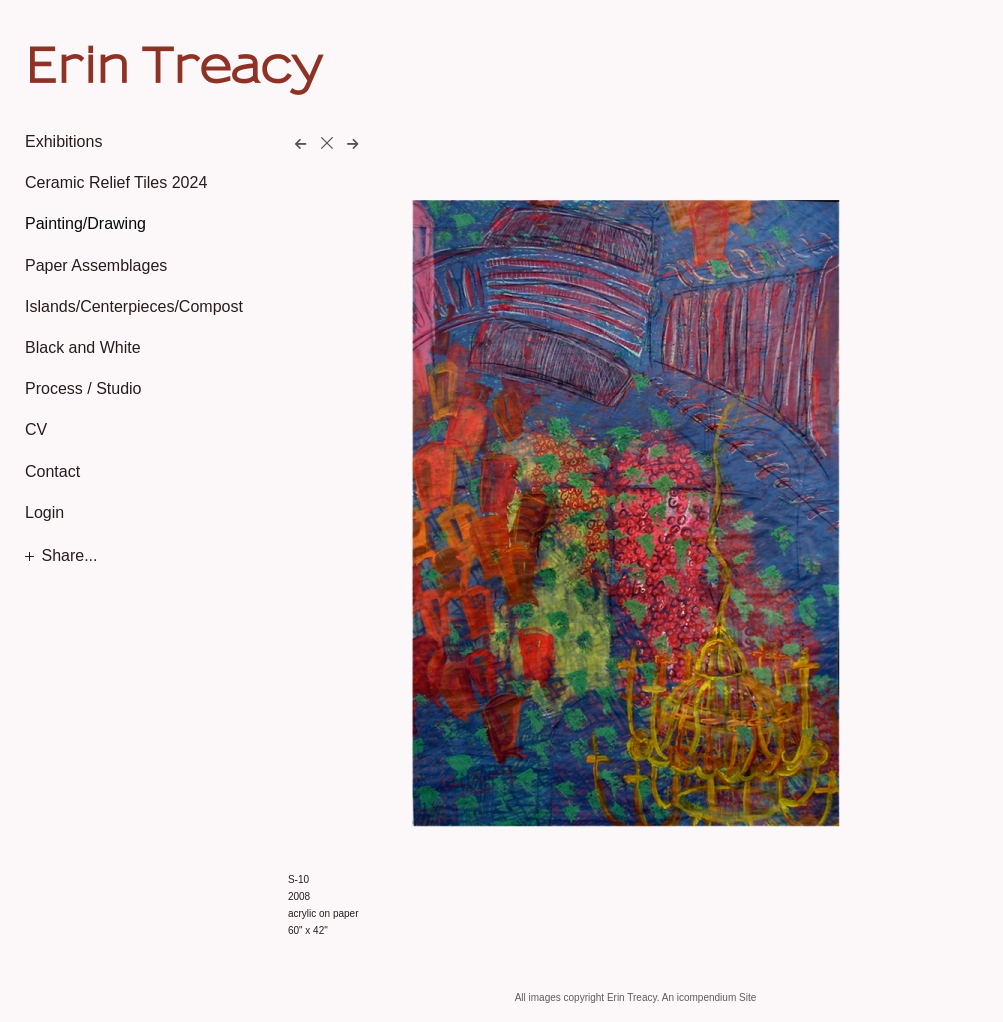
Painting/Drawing (85, 223)
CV (36, 429)
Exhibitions (63, 141)
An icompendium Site (709, 997)
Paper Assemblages (96, 265)
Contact (52, 471)
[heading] (75, 64)
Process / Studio (83, 388)
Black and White (83, 347)
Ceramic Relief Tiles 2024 (116, 182)
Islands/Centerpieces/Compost (134, 306)
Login (44, 512)
